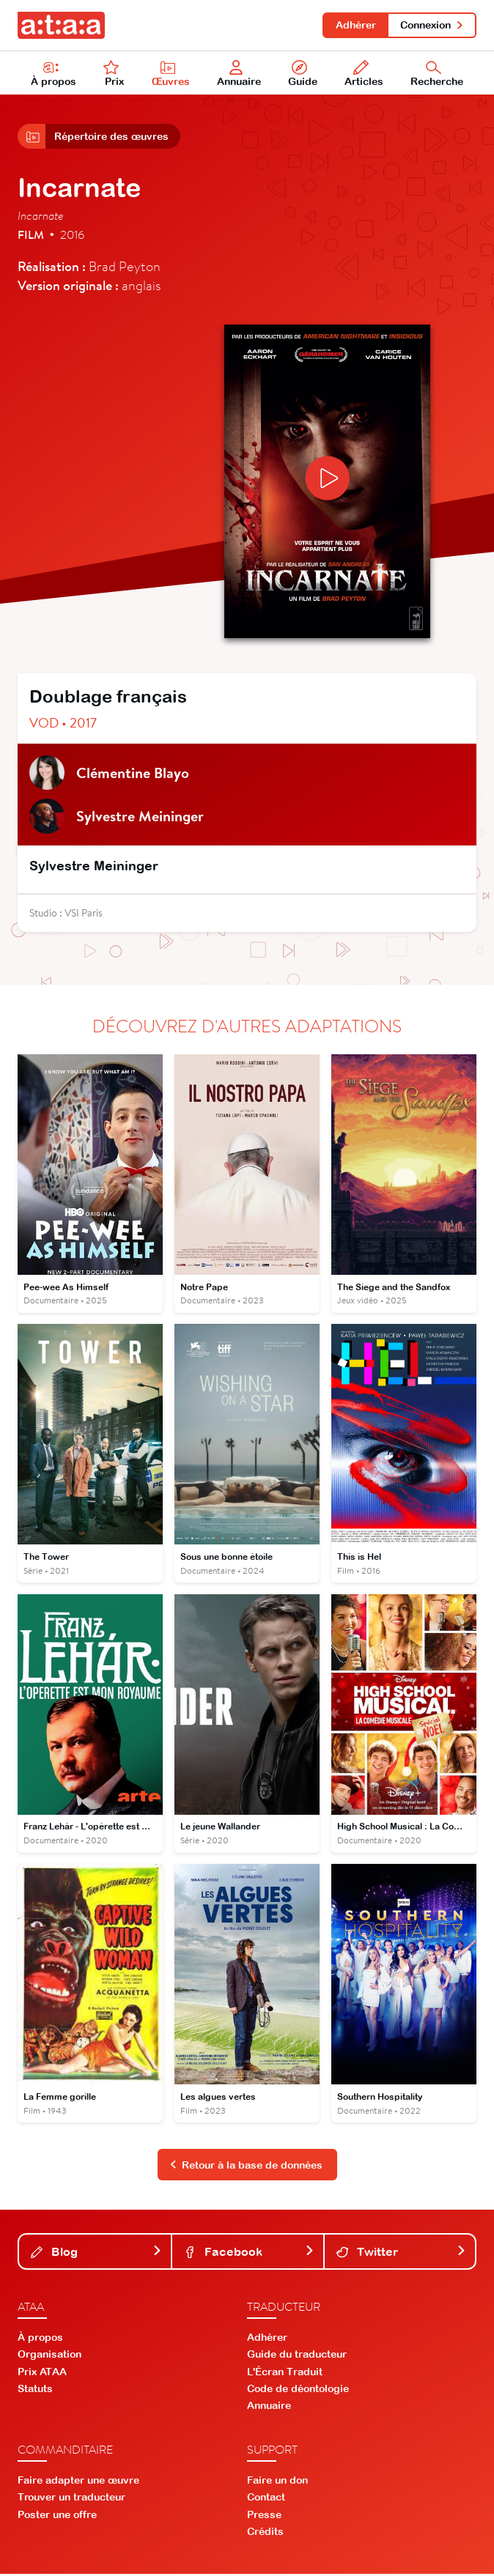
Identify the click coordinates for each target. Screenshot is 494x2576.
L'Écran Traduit (284, 2373)
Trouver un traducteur (71, 2499)
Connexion (432, 25)
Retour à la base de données (246, 2166)
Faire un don (277, 2482)
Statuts (35, 2390)
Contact (266, 2499)
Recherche (436, 74)
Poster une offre (57, 2516)
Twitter (401, 2253)
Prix (113, 74)
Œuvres (171, 74)
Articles (363, 74)
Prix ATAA (42, 2373)
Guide (302, 74)
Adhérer (355, 25)
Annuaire (239, 74)
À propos (53, 74)
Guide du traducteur (297, 2356)
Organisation (49, 2356)
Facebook (249, 2253)
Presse (264, 2516)
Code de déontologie (298, 2390)
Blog (96, 2253)
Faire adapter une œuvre (78, 2482)
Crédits (265, 2533)
